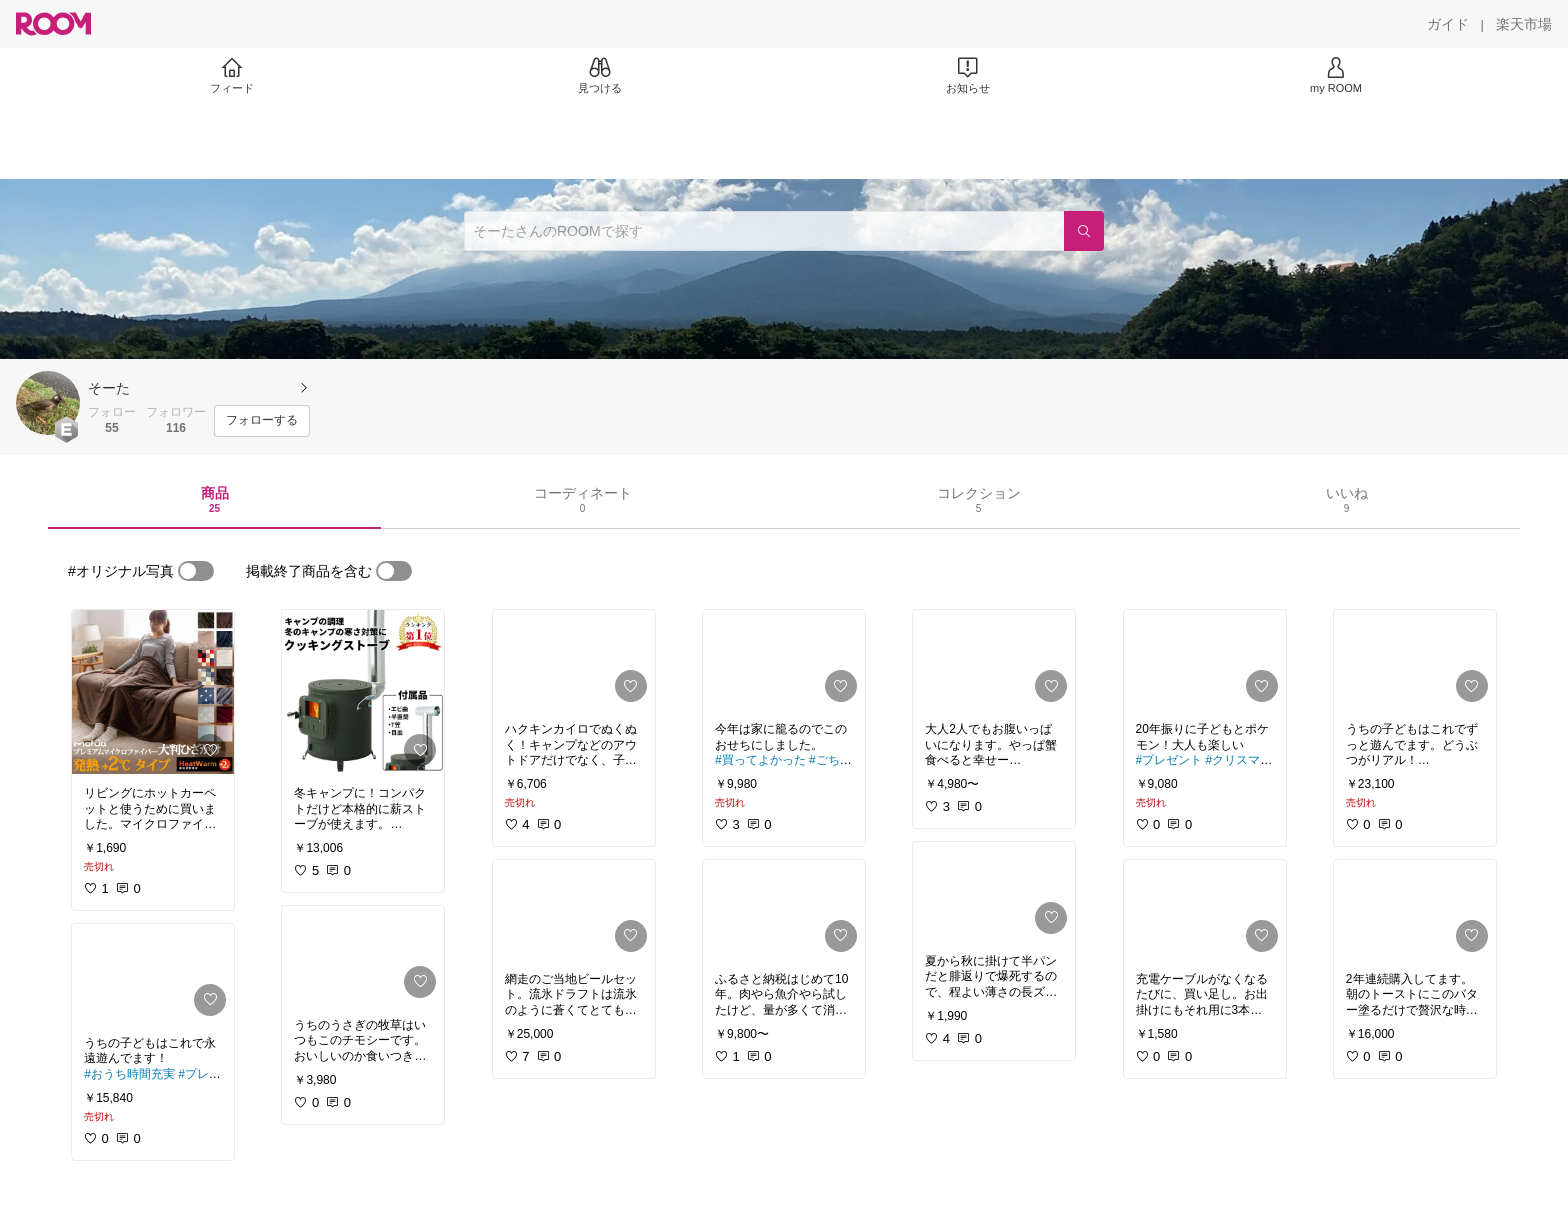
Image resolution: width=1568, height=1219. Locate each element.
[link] (153, 692)
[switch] (196, 571)
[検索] (1084, 231)
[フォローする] (262, 421)
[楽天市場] (1524, 24)
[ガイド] (1448, 24)
